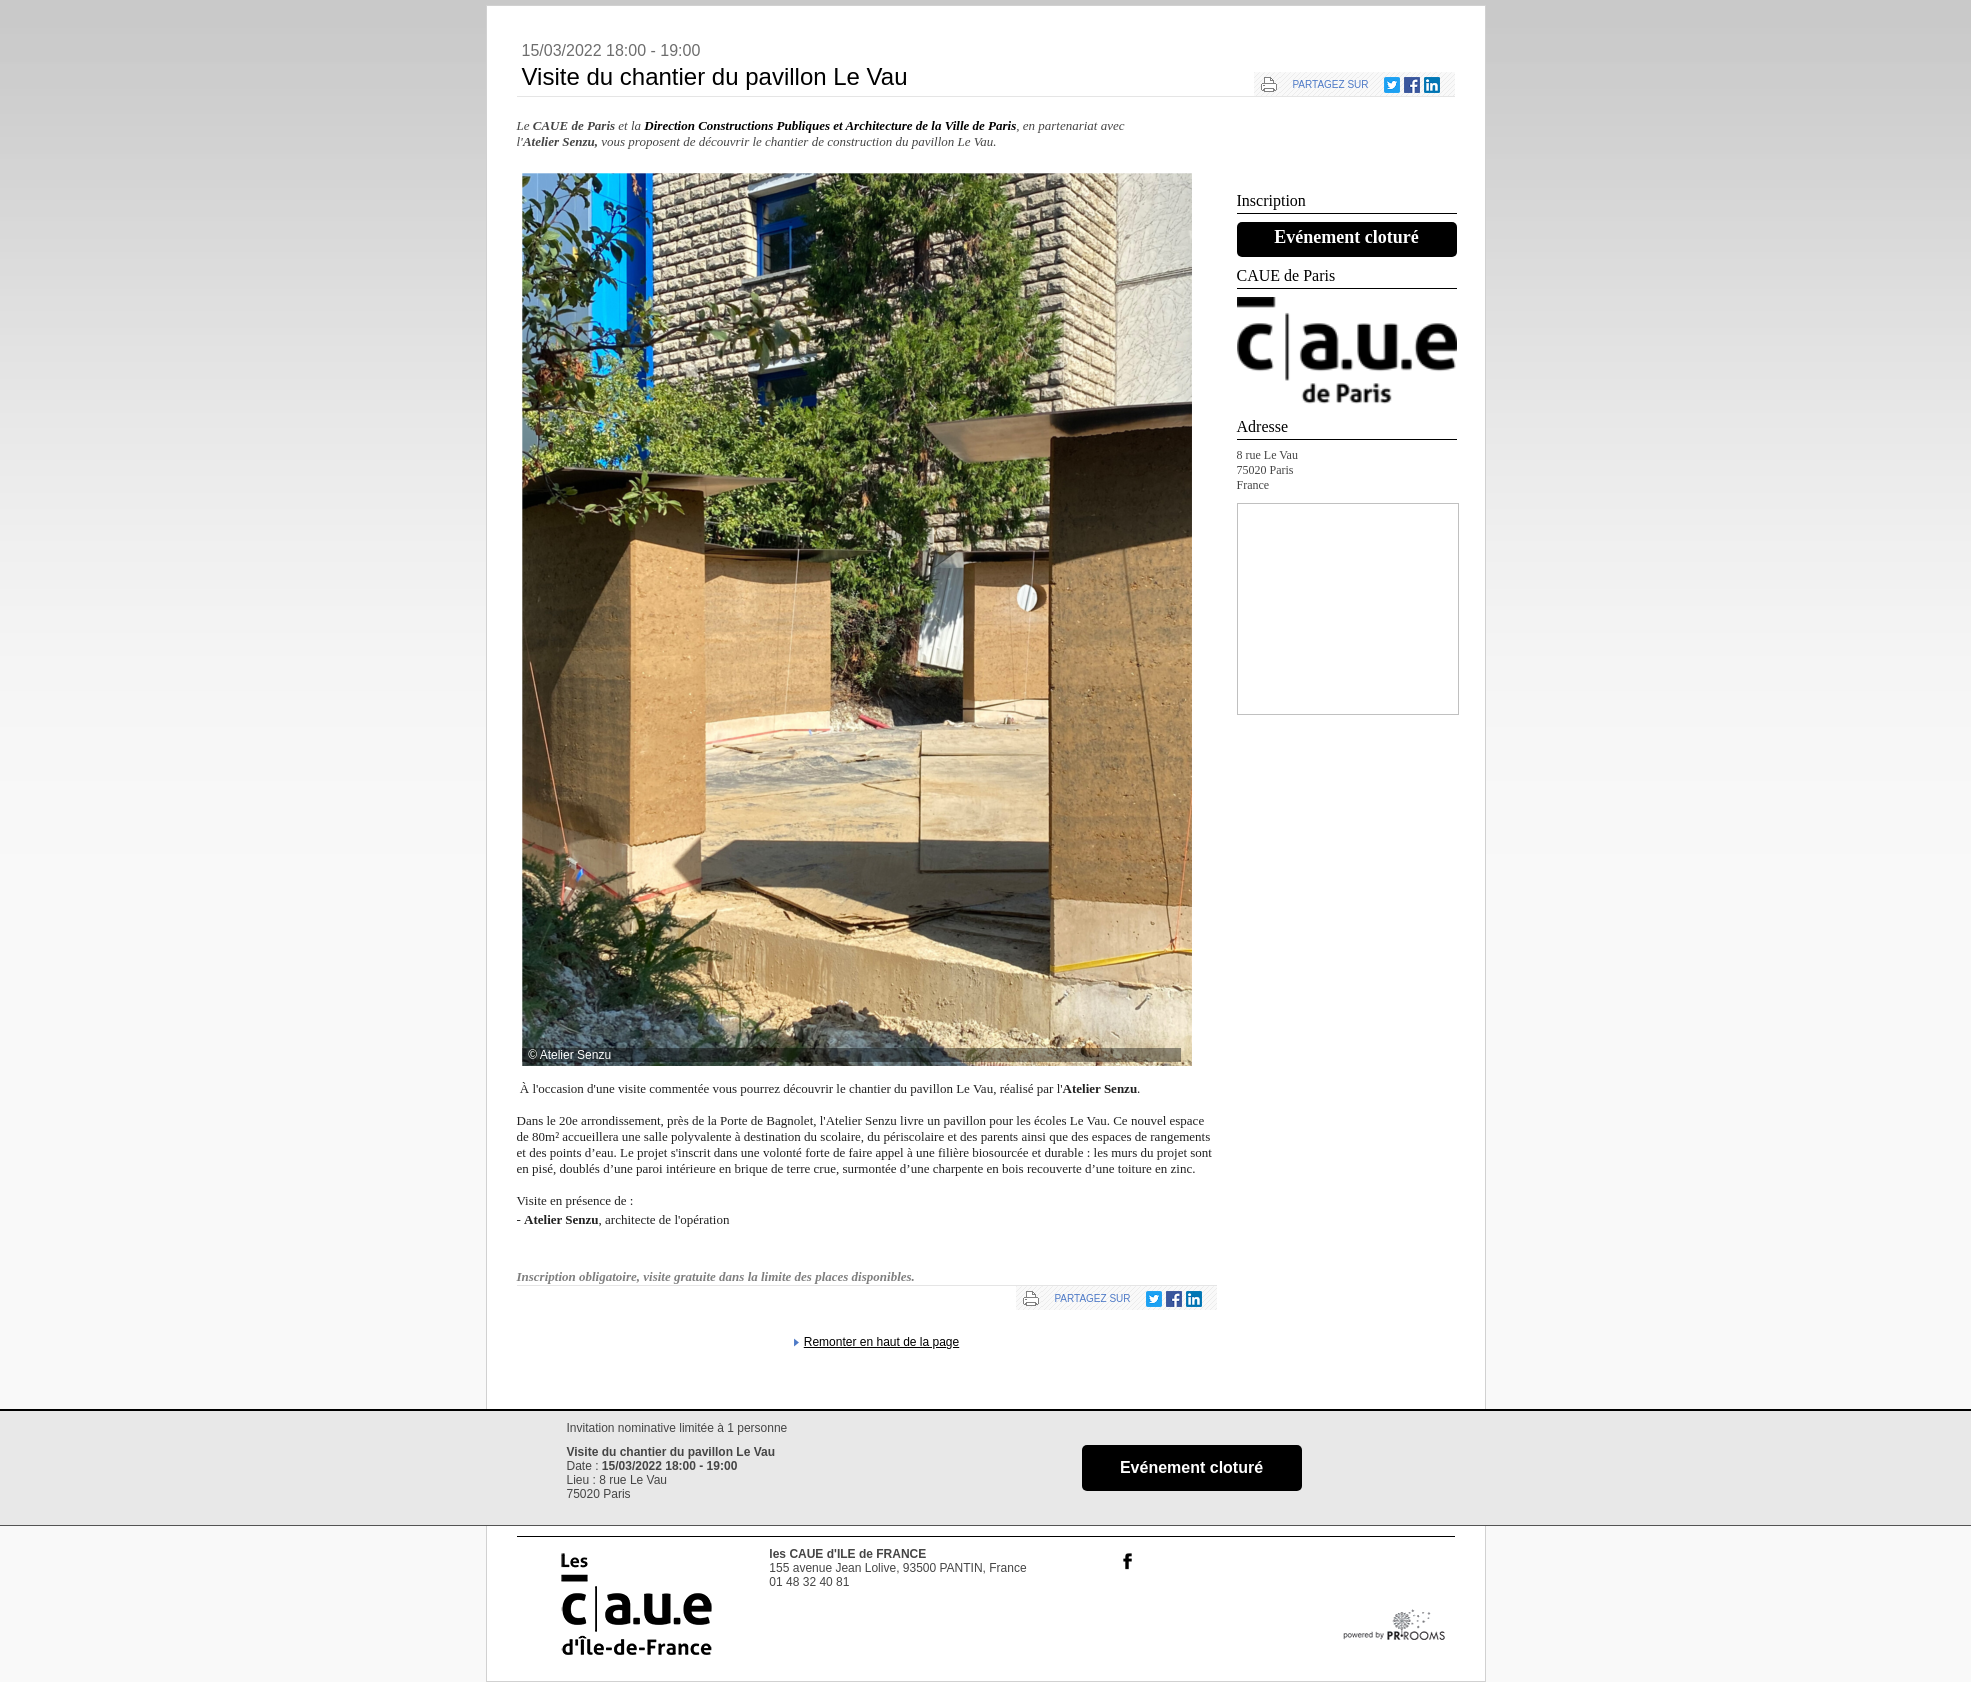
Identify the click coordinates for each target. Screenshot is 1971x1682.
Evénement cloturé (1346, 237)
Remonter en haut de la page (881, 1342)
